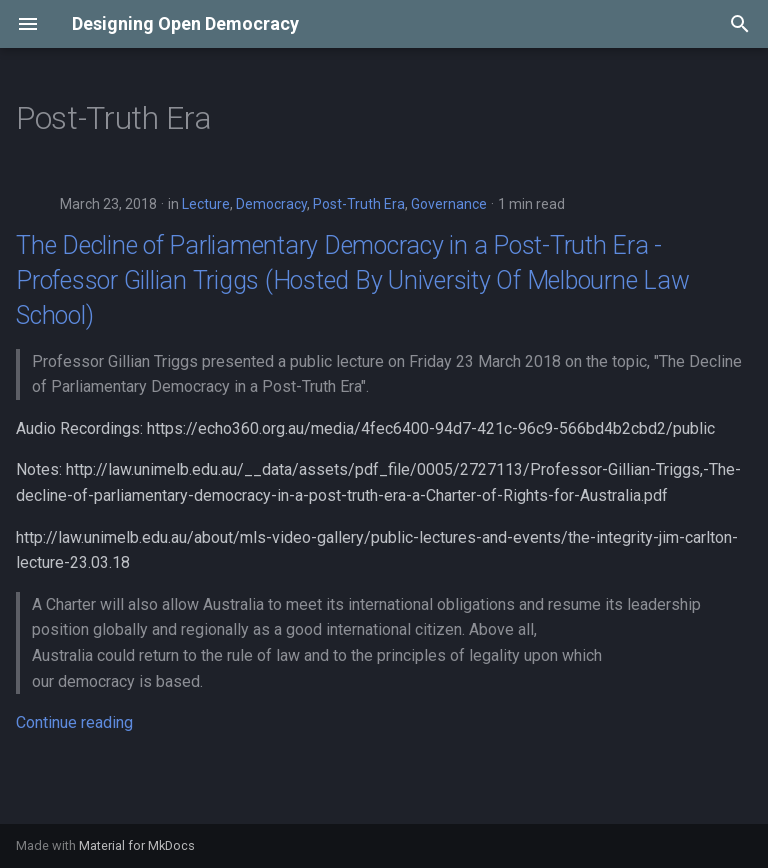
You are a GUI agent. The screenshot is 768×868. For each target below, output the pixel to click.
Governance (449, 204)
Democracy (271, 204)
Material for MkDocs (137, 845)
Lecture (206, 204)
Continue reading (74, 722)
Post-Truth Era (359, 204)
